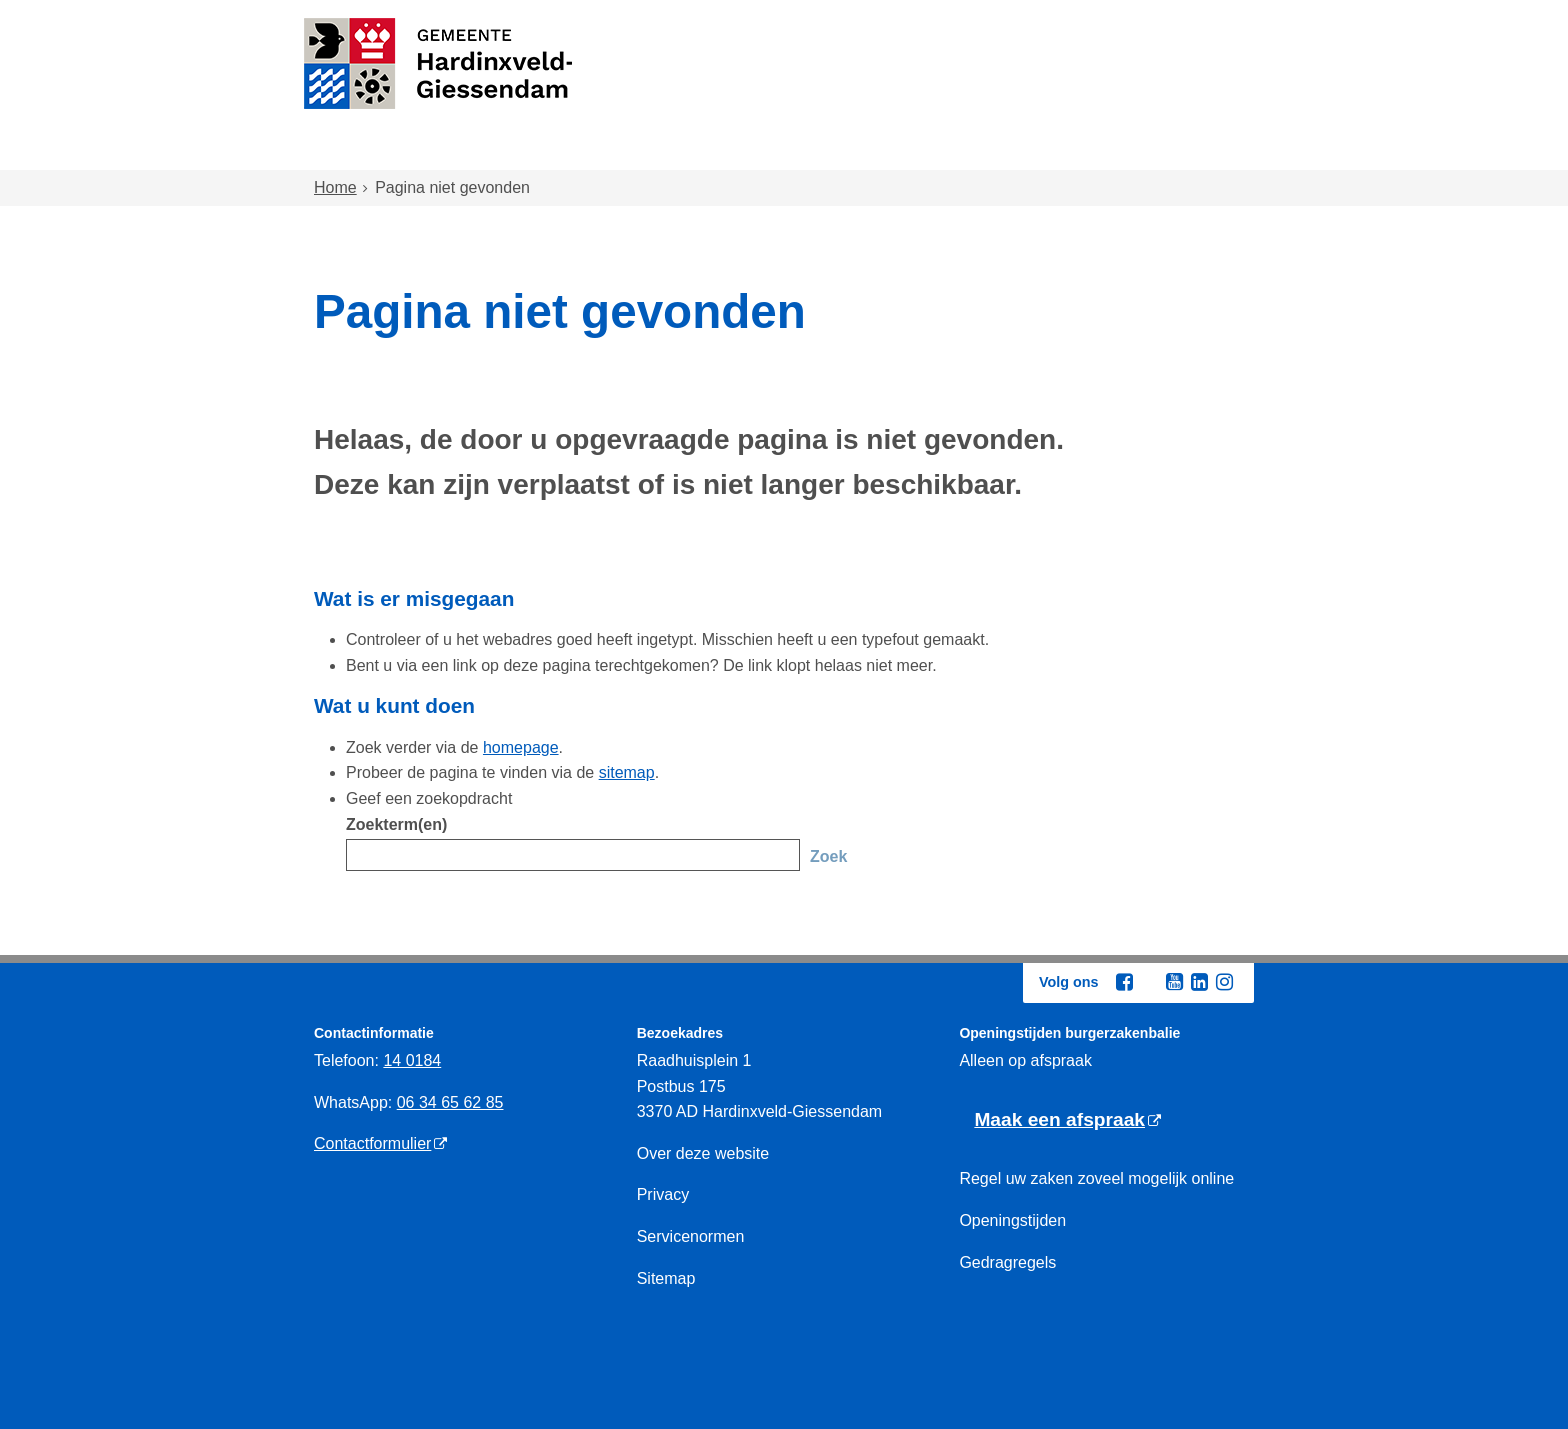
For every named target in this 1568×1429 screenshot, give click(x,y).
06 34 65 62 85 (450, 1102)
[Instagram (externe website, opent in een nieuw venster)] (1224, 982)
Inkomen (888, 151)
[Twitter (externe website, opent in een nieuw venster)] (1149, 983)
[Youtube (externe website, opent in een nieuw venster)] (1174, 982)
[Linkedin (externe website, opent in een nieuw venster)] (1199, 982)
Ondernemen (1024, 151)
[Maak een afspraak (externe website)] (1067, 1120)
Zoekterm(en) (396, 824)
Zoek (828, 856)
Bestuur (1156, 151)
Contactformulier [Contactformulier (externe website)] (372, 1143)
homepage (521, 747)
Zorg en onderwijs (729, 151)
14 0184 (412, 1060)
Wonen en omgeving (515, 151)
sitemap (627, 772)
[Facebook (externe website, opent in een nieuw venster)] (1124, 982)
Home (357, 151)
